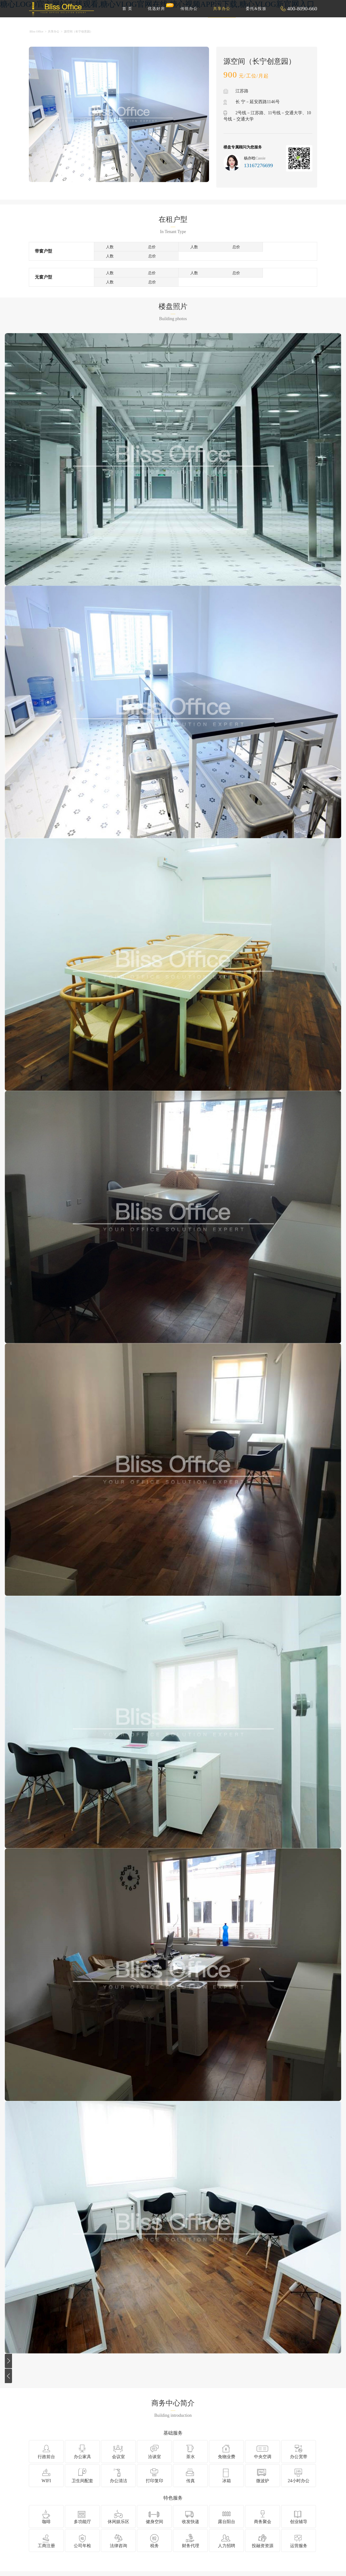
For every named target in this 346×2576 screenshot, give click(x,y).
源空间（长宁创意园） (78, 31)
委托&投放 (256, 8)
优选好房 (159, 6)
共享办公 (221, 8)
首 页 (127, 8)
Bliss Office (36, 31)
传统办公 (189, 8)
